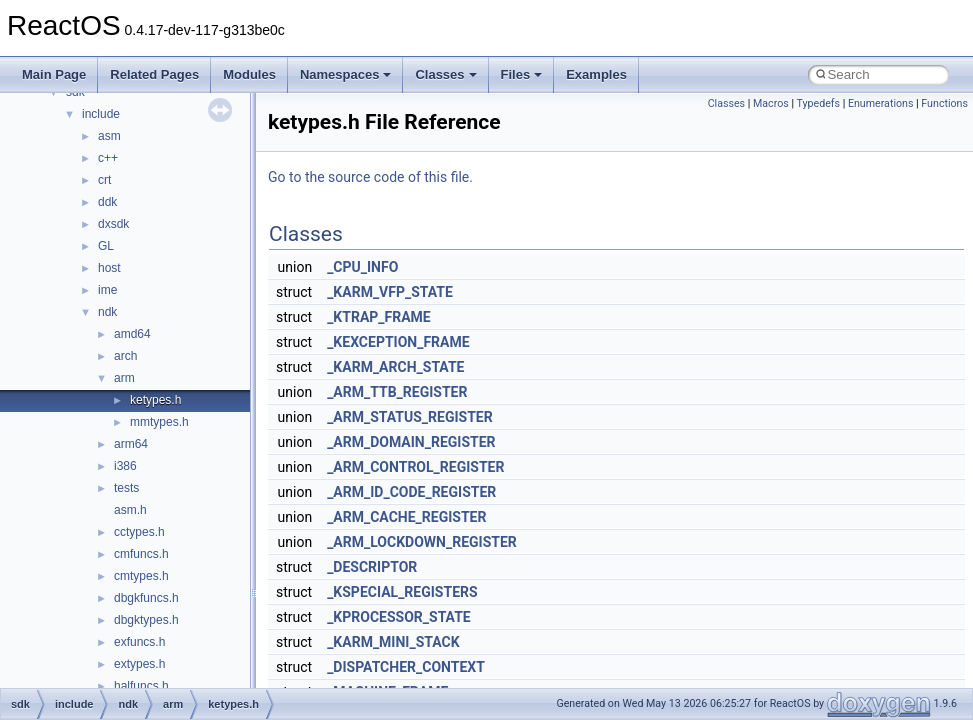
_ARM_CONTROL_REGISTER (415, 467)
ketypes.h (155, 400)
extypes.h (139, 664)
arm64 (131, 444)
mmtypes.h (159, 422)
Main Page (54, 74)
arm (124, 378)
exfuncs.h (139, 642)
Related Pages (154, 74)
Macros (771, 103)
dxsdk (113, 224)
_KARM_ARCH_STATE (395, 367)
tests (126, 488)
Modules (249, 74)
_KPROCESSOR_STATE (399, 617)
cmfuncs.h (141, 554)
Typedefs (818, 103)
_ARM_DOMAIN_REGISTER (411, 442)
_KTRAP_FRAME (379, 317)
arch (125, 356)
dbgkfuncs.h (146, 598)
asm (109, 136)
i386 (125, 466)
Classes (445, 74)
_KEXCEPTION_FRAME (398, 342)
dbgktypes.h (146, 620)
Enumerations (881, 103)
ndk (107, 312)
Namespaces (346, 74)
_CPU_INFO (362, 267)
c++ (108, 158)
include (101, 114)
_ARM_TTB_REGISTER (397, 392)
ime (107, 290)
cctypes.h (139, 532)
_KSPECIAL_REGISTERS (402, 592)
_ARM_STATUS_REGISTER (410, 417)
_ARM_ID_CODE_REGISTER (411, 492)
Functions (944, 103)
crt (104, 180)
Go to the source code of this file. (370, 177)
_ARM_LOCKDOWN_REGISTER (422, 542)
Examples (596, 74)
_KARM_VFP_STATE (390, 292)
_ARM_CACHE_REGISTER (406, 517)
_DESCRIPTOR (372, 567)
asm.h (130, 510)
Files (522, 74)
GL (106, 246)
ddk (107, 202)
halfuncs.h (141, 686)
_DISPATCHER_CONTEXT (406, 667)
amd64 (132, 334)
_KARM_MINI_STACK (393, 642)
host (109, 268)
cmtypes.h (141, 576)
